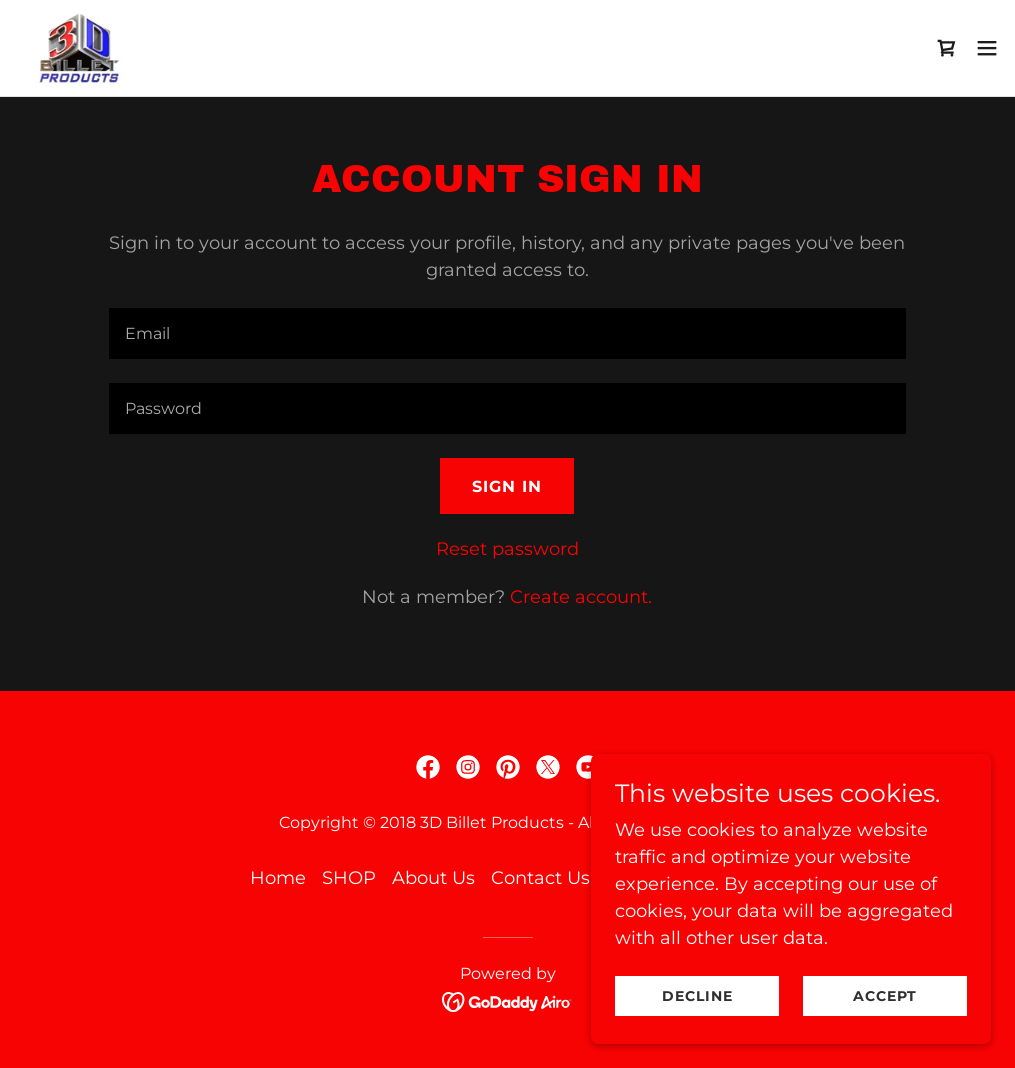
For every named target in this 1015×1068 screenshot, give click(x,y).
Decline (697, 996)
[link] (80, 48)
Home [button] (278, 878)
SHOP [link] (349, 878)
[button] (987, 48)
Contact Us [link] (540, 878)
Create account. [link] (581, 597)
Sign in (507, 486)
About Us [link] (433, 878)
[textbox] (508, 333)
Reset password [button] (507, 549)
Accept (885, 996)
